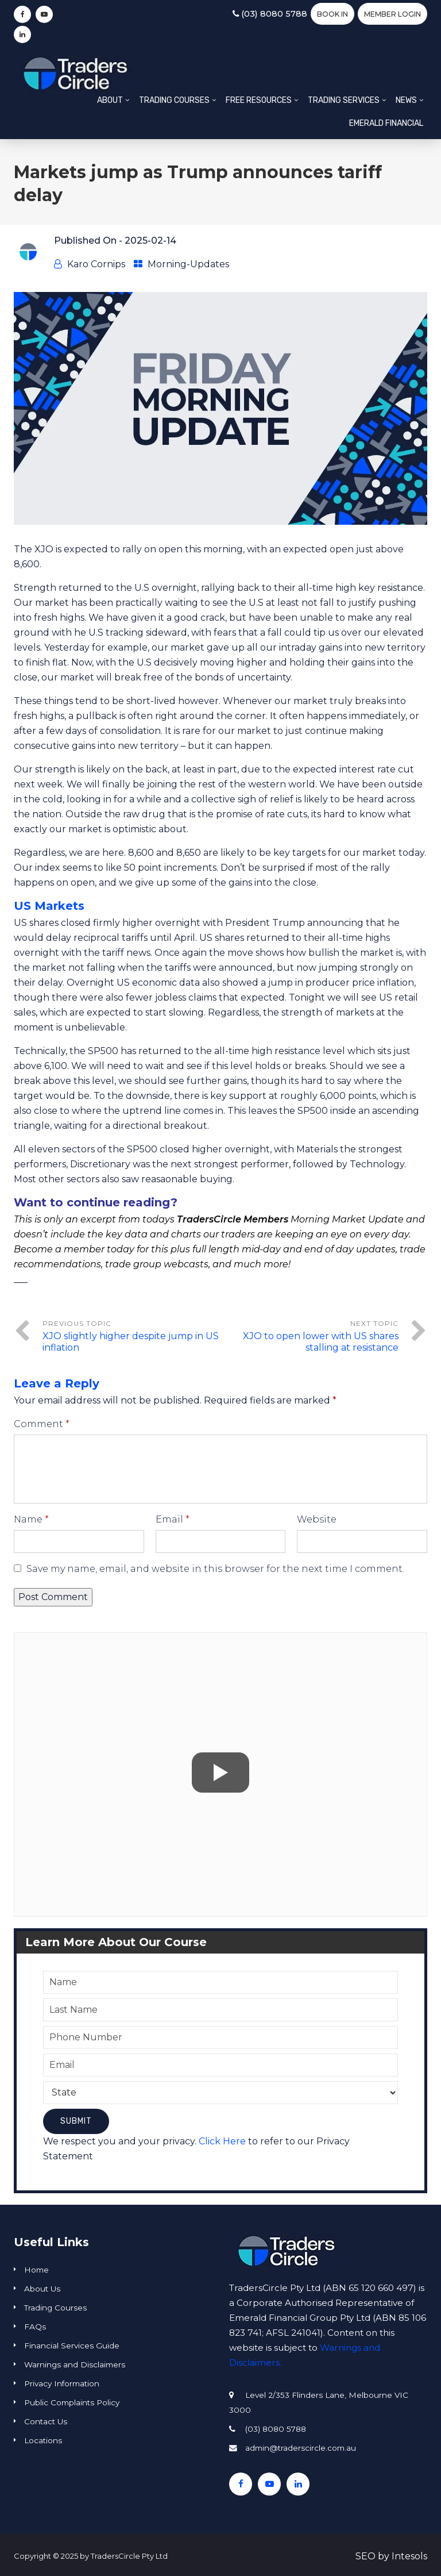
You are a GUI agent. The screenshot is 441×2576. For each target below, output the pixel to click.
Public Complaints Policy (71, 2402)
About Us (42, 2288)
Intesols (409, 2556)
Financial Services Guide (71, 2345)
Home (36, 2269)
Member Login (392, 14)
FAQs (35, 2326)
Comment (41, 1423)
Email (172, 1519)
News (406, 100)
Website (316, 1519)
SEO (365, 2556)
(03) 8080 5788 (269, 13)
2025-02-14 (150, 240)
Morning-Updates (188, 264)
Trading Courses (174, 100)
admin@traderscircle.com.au (300, 2447)
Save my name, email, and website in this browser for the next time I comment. (215, 1568)
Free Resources (259, 100)
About (110, 100)
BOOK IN (332, 14)
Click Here (222, 2141)
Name (31, 1519)
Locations (43, 2440)
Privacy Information (61, 2383)
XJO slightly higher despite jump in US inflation (130, 1342)
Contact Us (45, 2421)
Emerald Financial (386, 123)
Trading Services (344, 100)
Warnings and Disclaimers (74, 2364)
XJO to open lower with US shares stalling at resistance (321, 1342)
